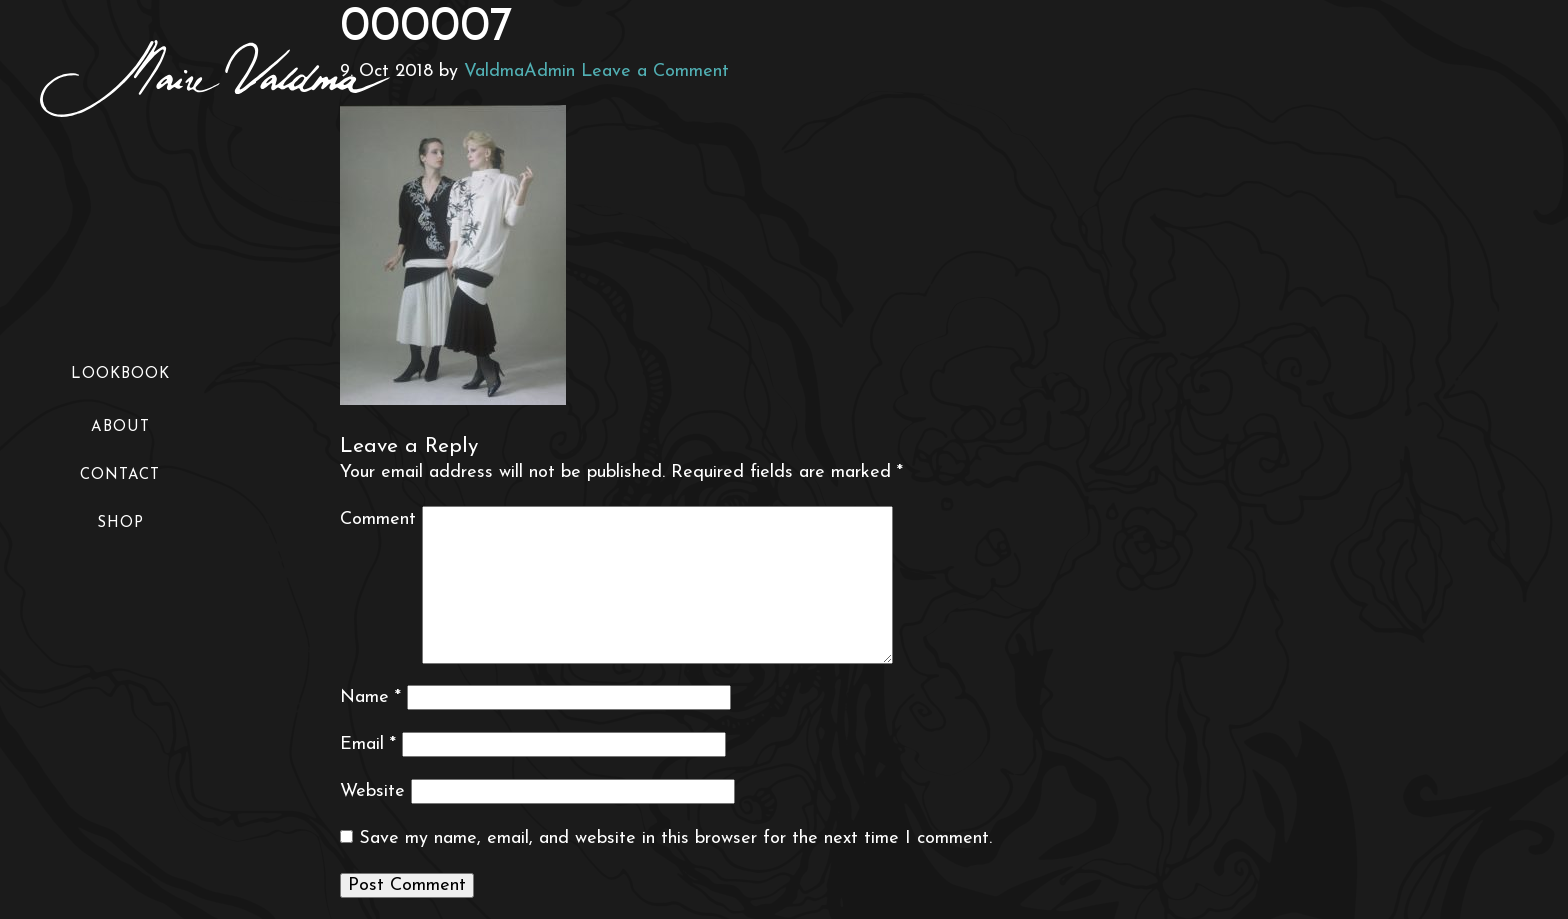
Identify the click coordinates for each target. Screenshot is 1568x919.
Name (370, 697)
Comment (378, 519)
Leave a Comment (655, 71)
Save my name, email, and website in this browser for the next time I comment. (675, 838)
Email (368, 744)
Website (372, 791)
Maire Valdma (215, 78)
